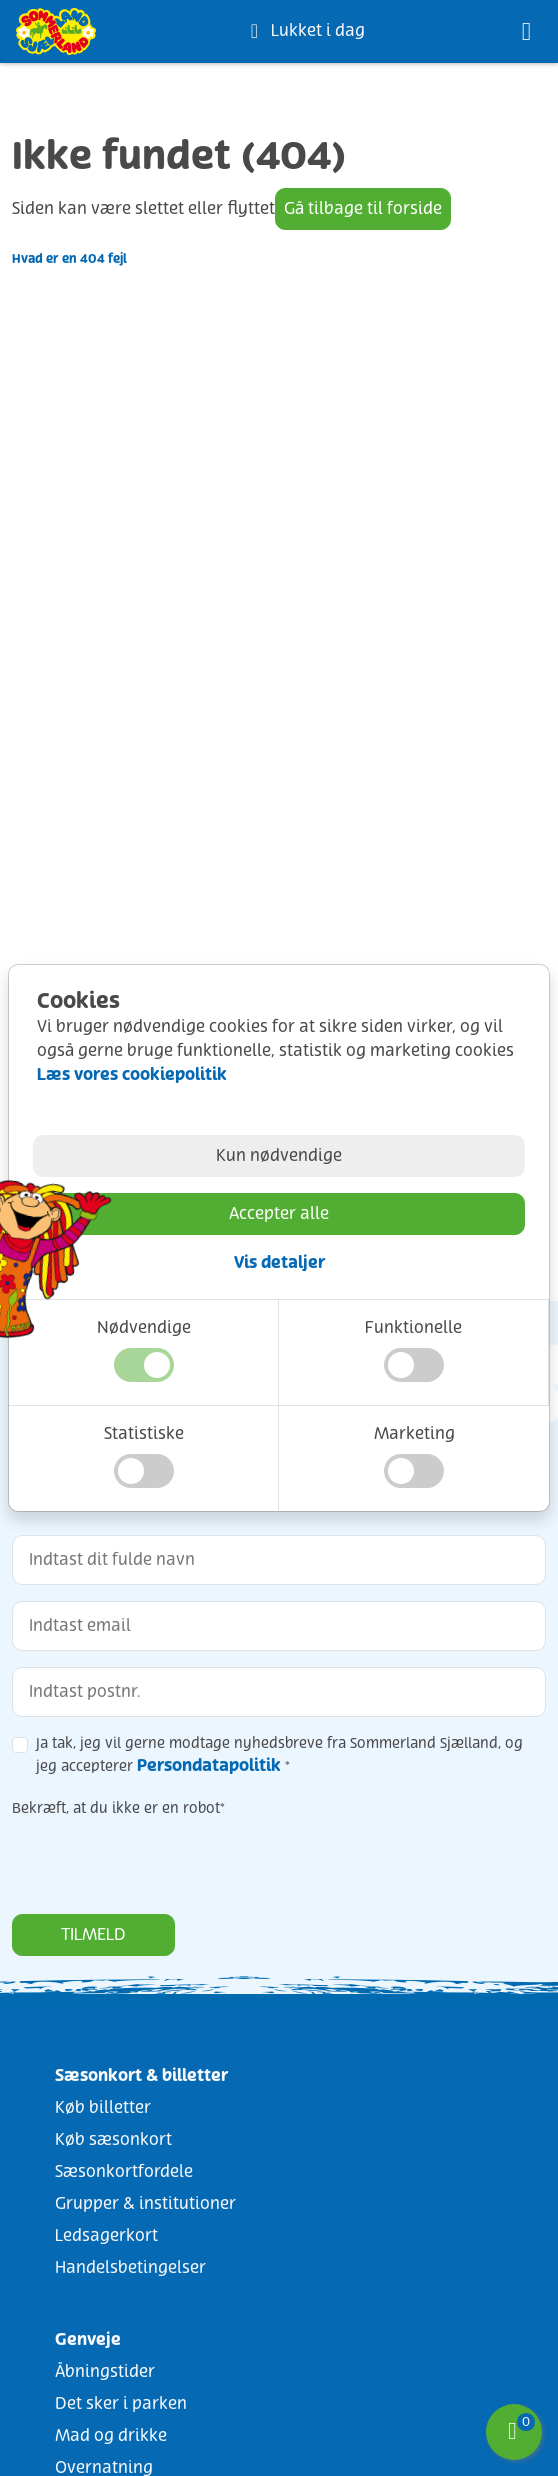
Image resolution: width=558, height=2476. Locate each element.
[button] (144, 1365)
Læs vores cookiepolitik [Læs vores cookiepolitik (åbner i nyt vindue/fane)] (132, 1075)
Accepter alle (279, 1213)
